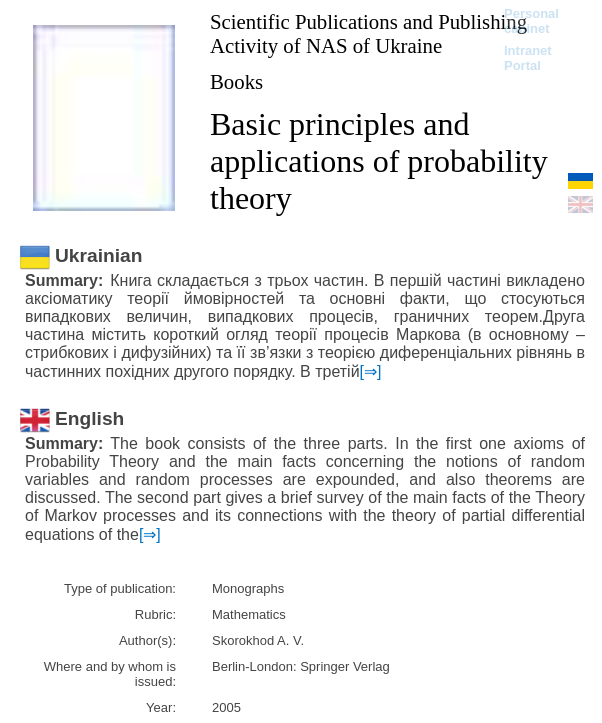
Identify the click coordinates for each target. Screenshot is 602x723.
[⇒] (371, 371)
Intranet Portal (528, 58)
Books (236, 81)
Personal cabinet (531, 21)
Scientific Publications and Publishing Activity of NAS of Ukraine (368, 33)
